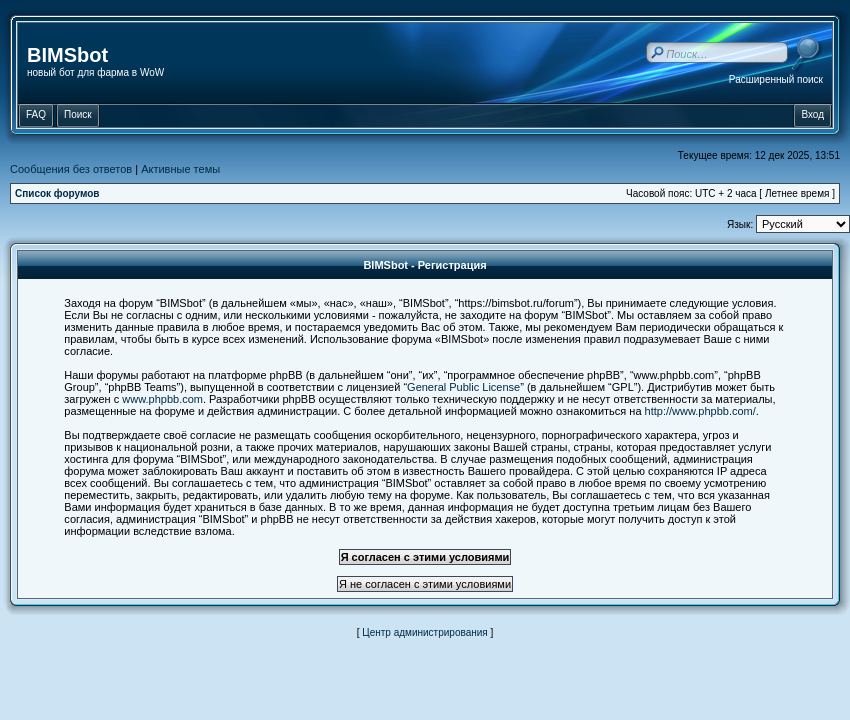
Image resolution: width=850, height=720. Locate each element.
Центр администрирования (425, 632)
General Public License (463, 387)
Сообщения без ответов (71, 169)
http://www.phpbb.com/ (700, 411)
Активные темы (180, 169)
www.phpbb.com (162, 399)
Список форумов (57, 193)
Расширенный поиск (776, 79)
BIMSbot (67, 55)
